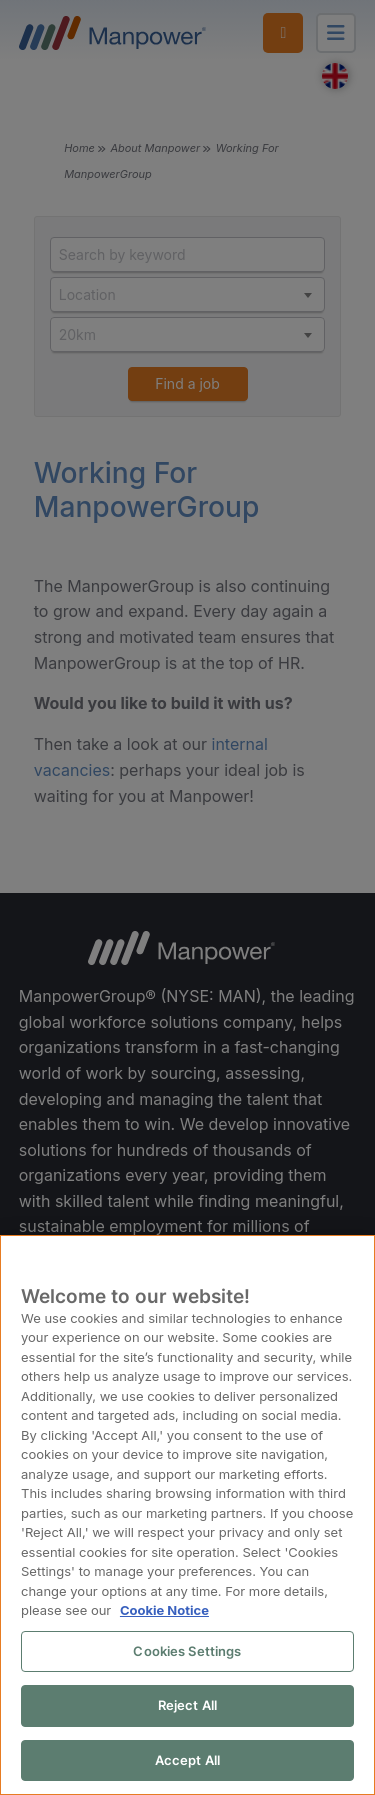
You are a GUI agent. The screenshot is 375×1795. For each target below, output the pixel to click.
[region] (187, 1516)
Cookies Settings (187, 1652)
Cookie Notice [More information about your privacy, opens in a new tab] (163, 1611)
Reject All (187, 1706)
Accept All (187, 1761)
